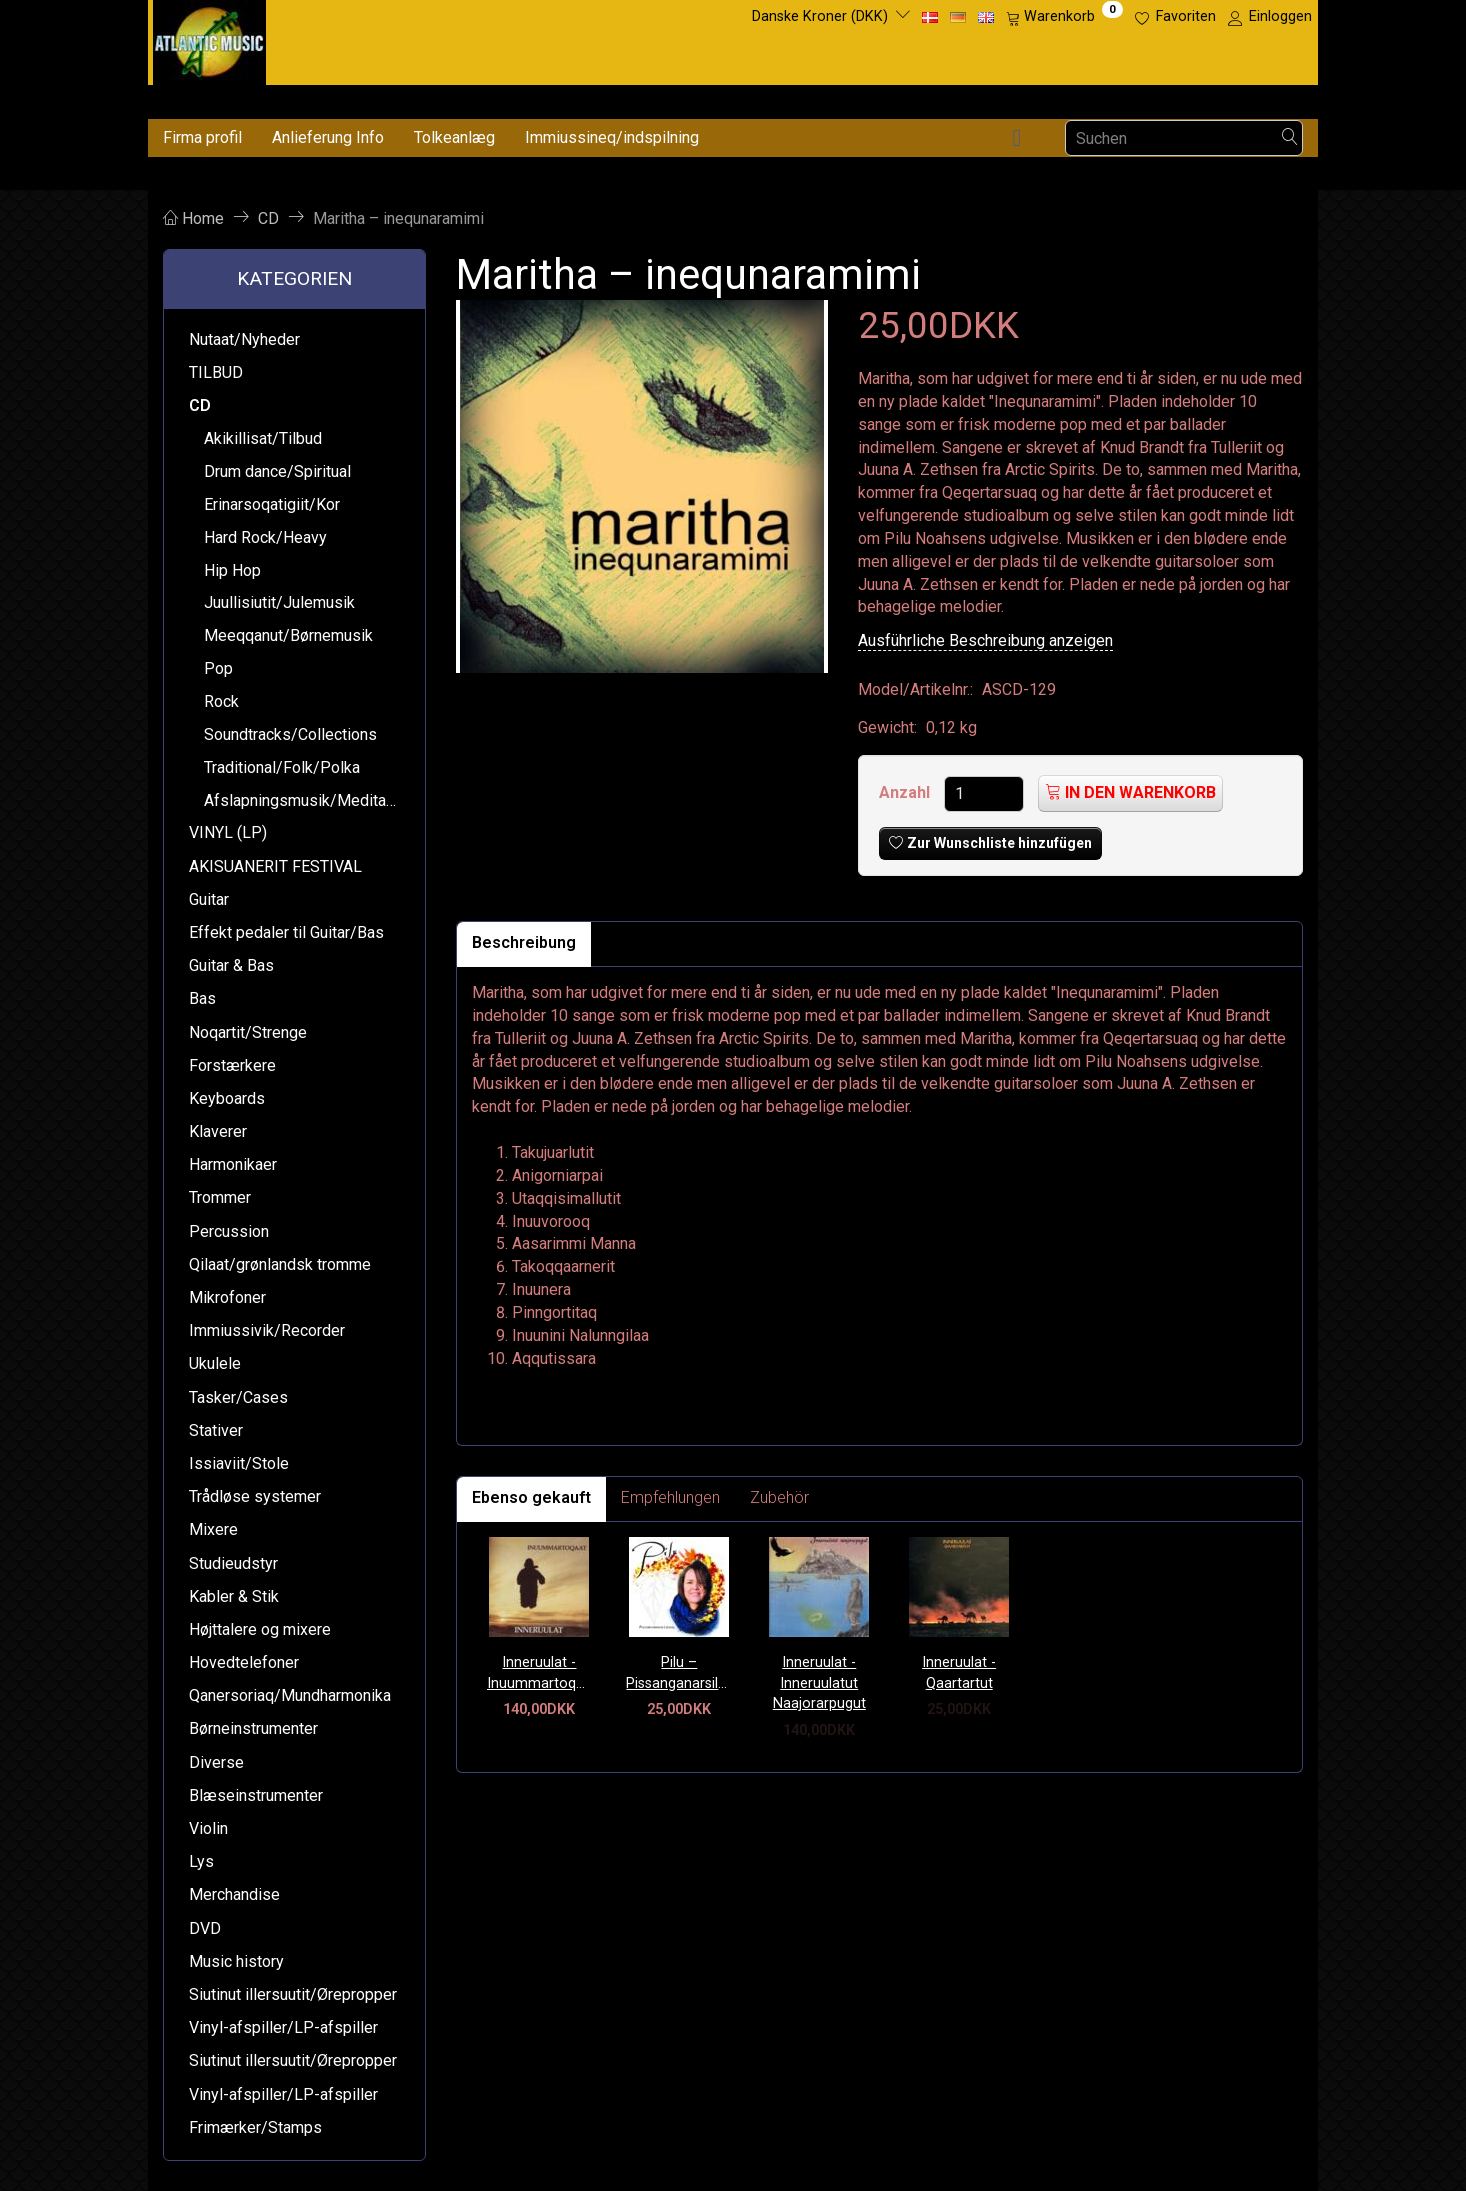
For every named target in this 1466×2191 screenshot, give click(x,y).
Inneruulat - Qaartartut (959, 1673)
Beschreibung (524, 942)
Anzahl (906, 792)
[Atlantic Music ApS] (209, 38)
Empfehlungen (670, 1497)
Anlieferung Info (328, 137)
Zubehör (779, 1497)
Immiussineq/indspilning (612, 137)
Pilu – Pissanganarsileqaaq (679, 1673)
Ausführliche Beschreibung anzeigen (985, 640)
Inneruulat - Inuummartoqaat (540, 1673)
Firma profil (202, 137)
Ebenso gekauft (531, 1497)
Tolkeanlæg (454, 137)
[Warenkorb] (1064, 17)
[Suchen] (1290, 138)
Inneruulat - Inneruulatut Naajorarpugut (819, 1683)
